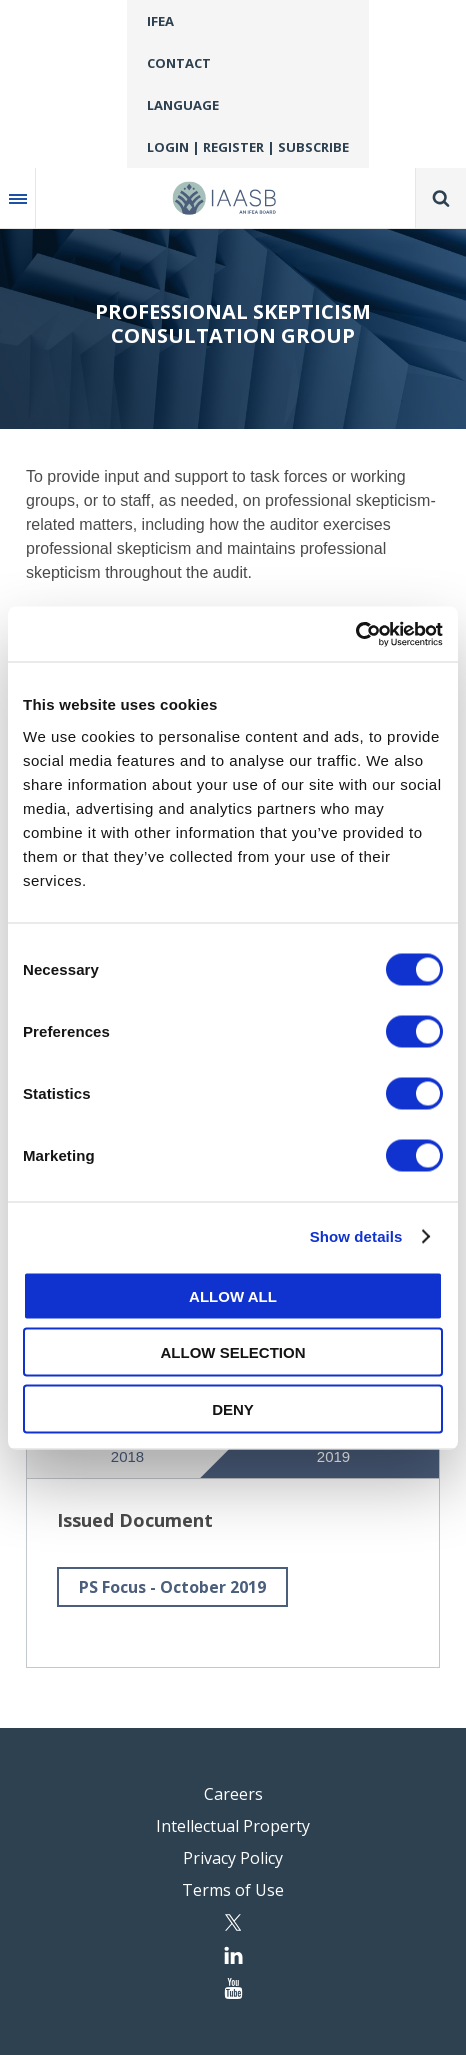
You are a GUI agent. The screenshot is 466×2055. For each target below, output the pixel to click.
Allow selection (233, 1352)
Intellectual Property (233, 1826)
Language (183, 105)
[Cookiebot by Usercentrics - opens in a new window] (355, 634)
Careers (233, 1794)
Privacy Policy (233, 1858)
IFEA (160, 21)
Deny (233, 1408)
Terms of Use (233, 1890)
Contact (179, 63)
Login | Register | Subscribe (248, 147)
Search (441, 198)
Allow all (233, 1295)
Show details (356, 1236)
